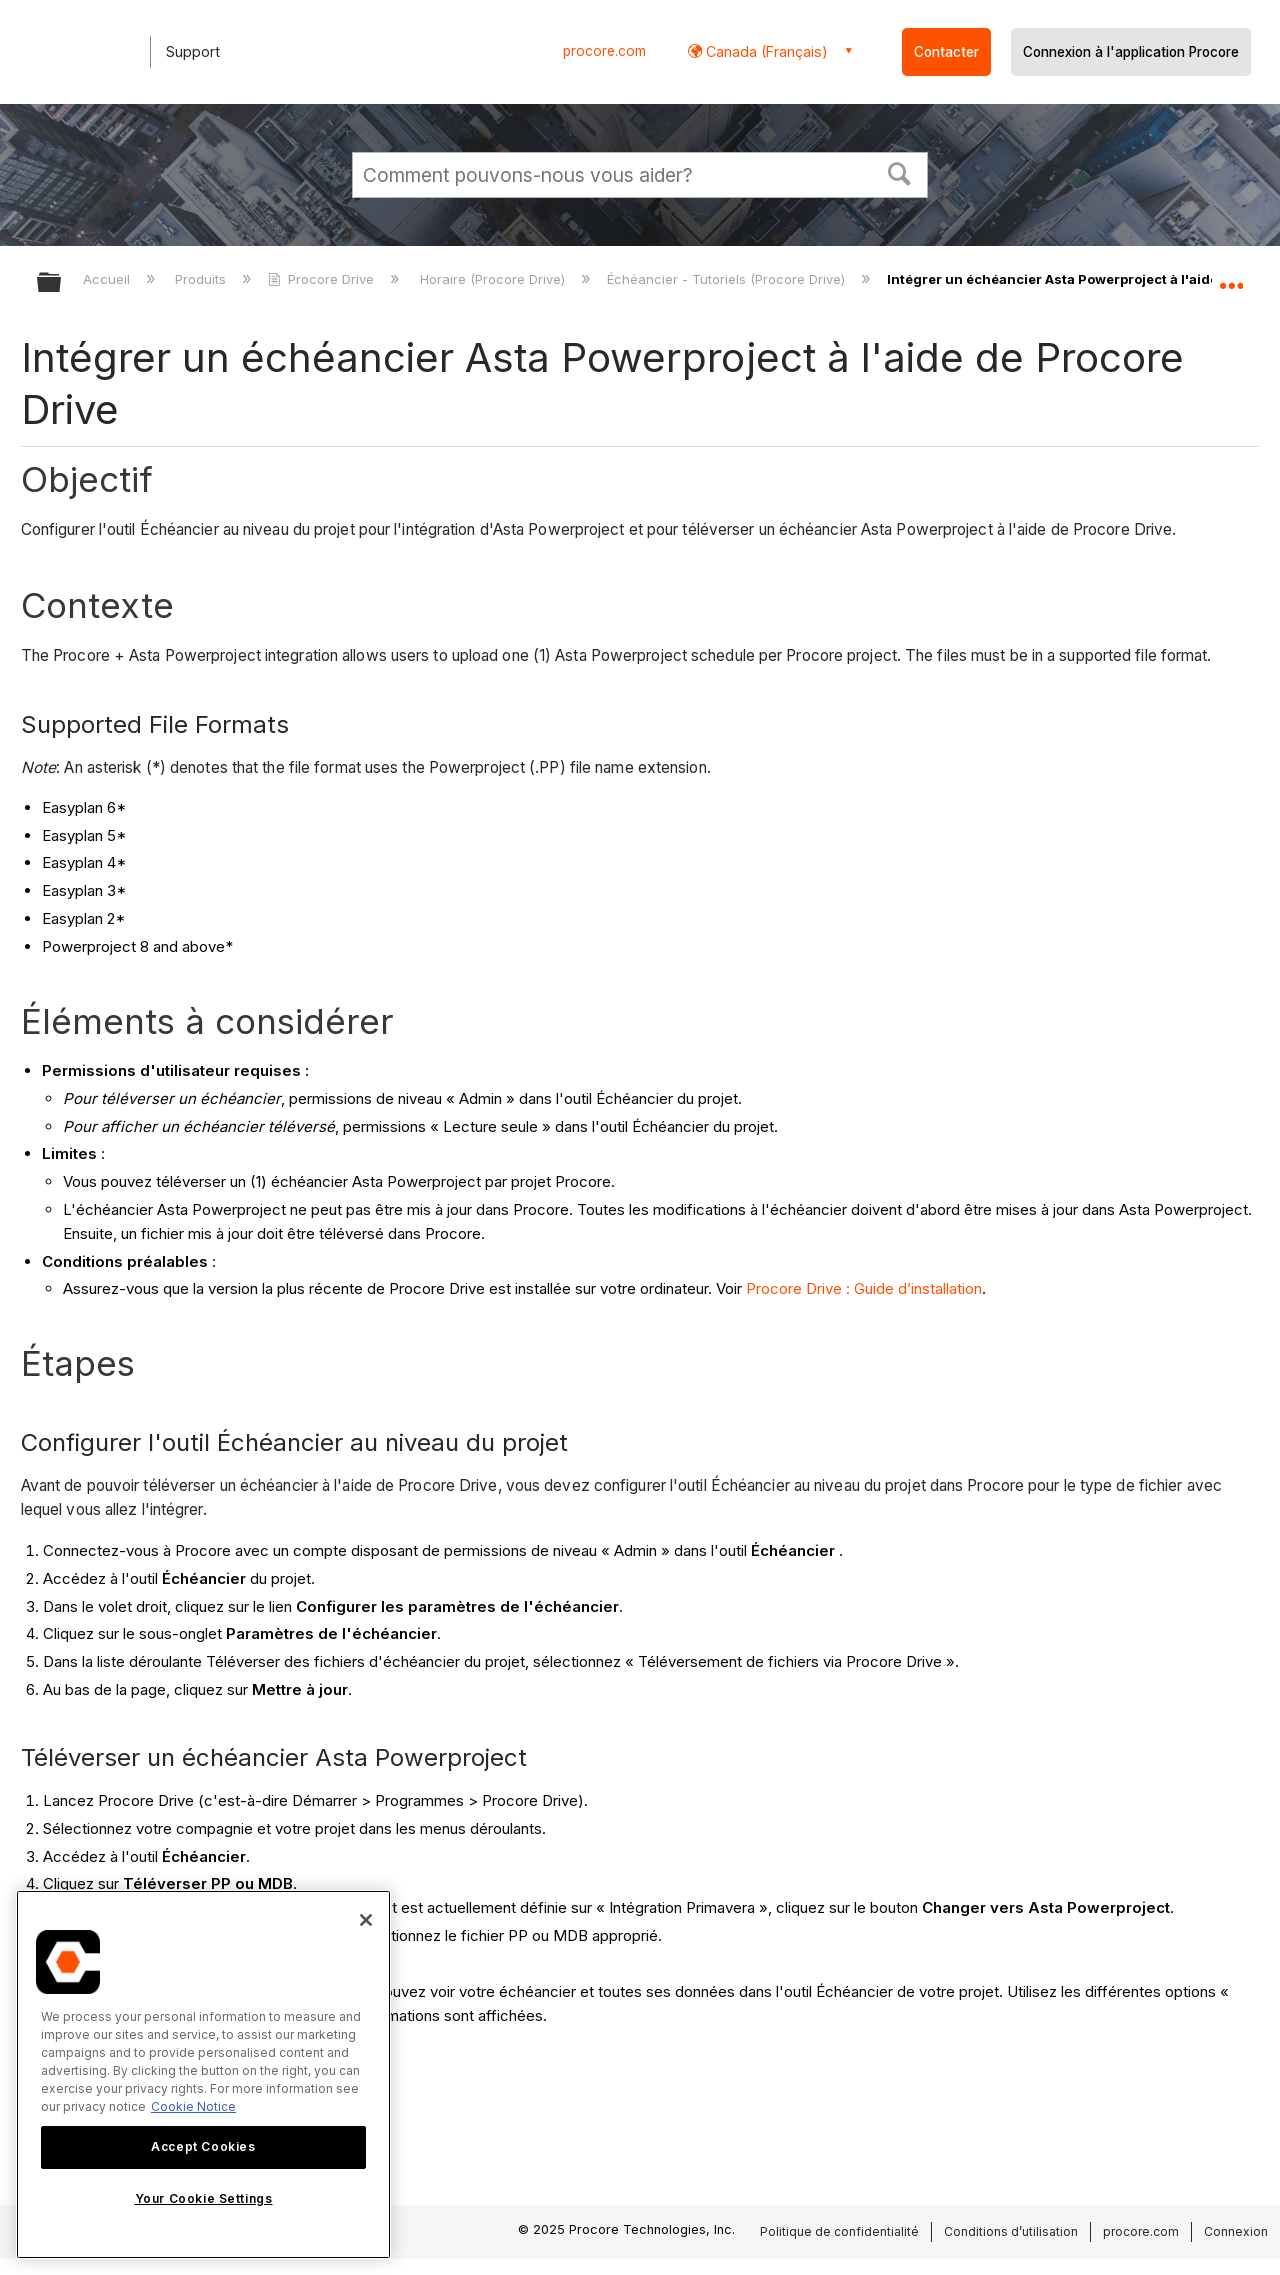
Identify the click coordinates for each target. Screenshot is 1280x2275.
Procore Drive (323, 279)
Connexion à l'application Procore (1131, 52)
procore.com (604, 51)
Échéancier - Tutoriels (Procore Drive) (728, 279)
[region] (203, 2074)
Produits (202, 279)
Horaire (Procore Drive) (494, 279)
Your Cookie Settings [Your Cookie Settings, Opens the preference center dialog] (204, 2198)
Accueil (108, 279)
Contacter (946, 52)
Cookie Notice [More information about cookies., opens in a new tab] (193, 2106)
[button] (900, 172)
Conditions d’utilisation (1011, 2231)
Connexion (1236, 2231)
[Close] (366, 1920)
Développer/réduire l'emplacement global (1231, 277)
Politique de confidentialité (839, 2231)
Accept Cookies (203, 2146)
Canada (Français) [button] (765, 51)
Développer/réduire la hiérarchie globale (62, 283)
